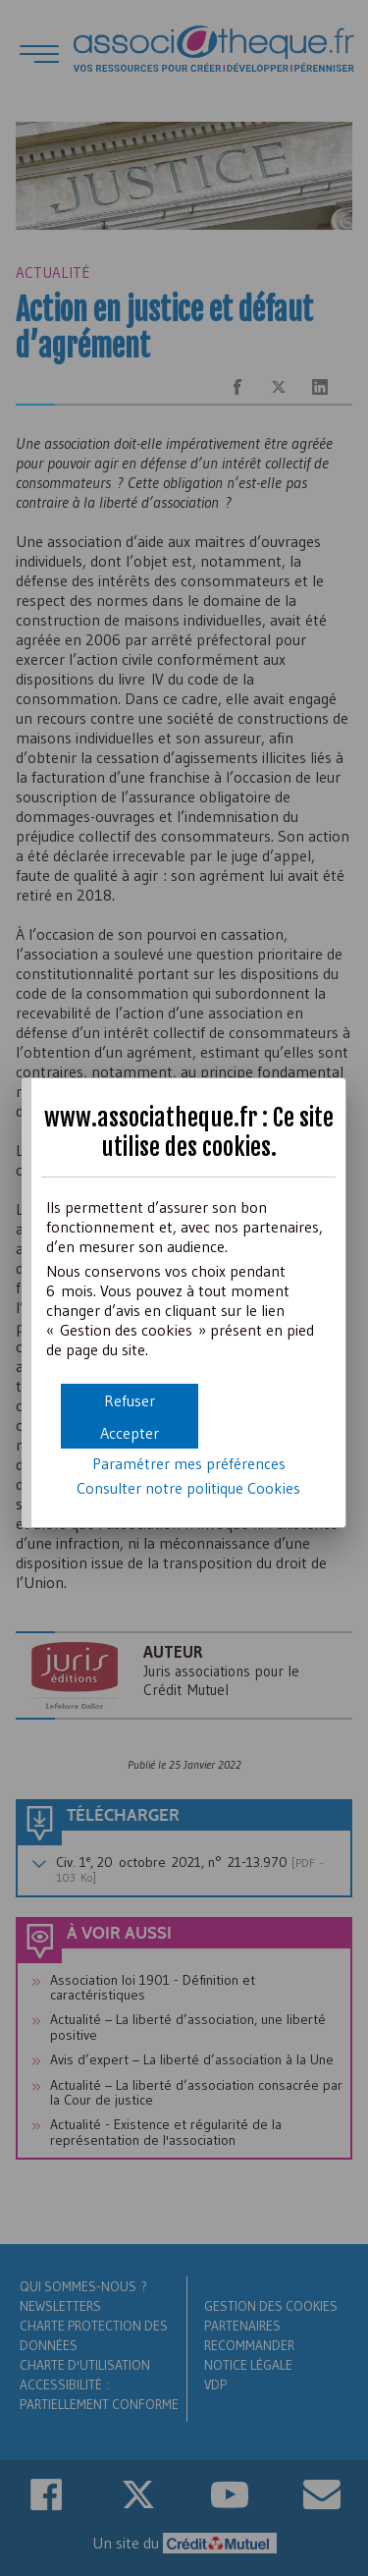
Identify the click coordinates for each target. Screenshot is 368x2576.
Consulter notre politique (188, 1488)
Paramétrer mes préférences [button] (189, 1463)
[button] (129, 1432)
